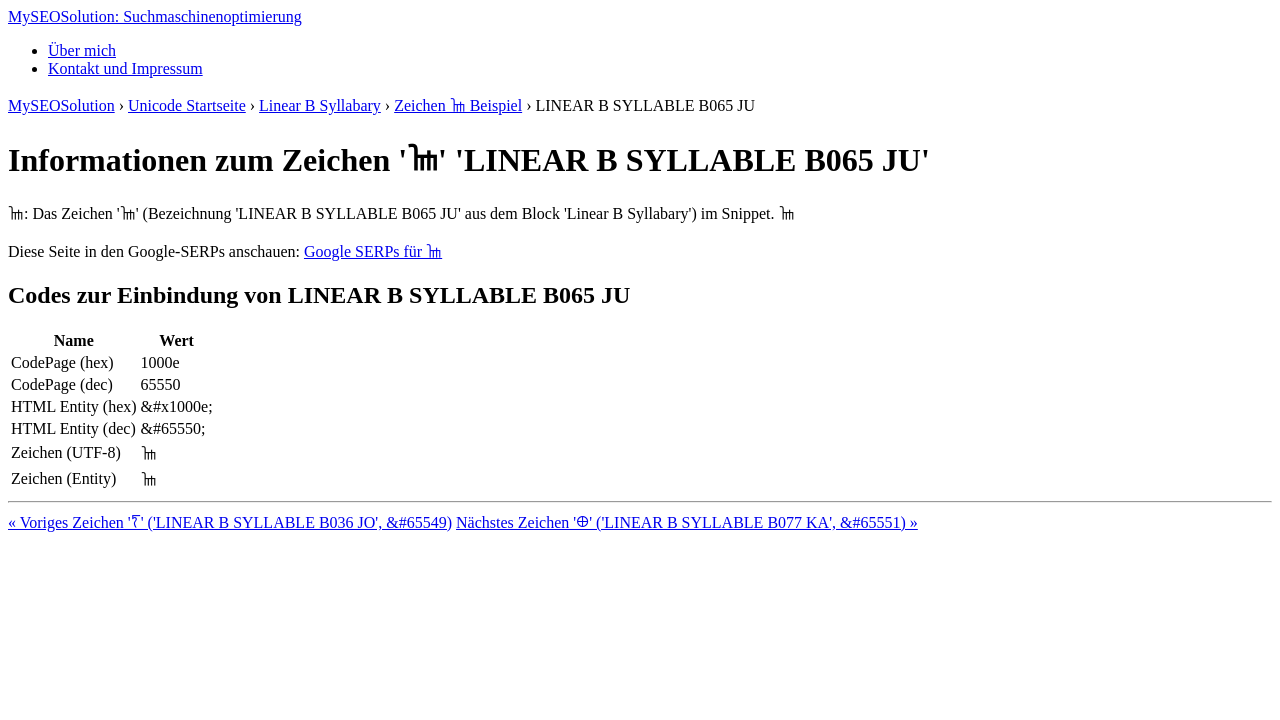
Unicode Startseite (187, 105)
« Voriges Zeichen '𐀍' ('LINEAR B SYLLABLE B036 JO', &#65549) (230, 522)
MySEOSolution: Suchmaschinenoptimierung (155, 16)
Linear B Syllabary (320, 105)
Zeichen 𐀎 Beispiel (458, 105)
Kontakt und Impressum (125, 68)
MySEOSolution (61, 105)
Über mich (82, 50)
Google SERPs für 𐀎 (373, 251)
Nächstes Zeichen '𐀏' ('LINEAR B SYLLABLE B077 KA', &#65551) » (687, 522)
